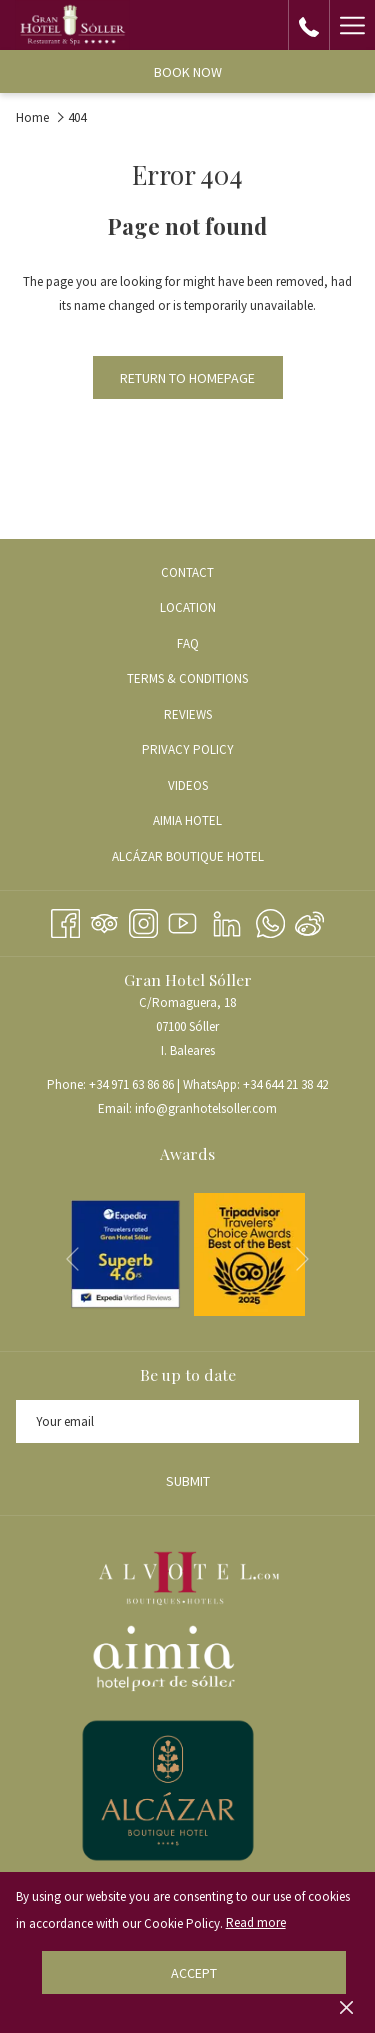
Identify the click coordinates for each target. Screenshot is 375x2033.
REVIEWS (188, 714)
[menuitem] (187, 572)
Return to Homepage (187, 378)
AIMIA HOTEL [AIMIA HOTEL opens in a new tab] (206, 822)
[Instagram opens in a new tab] (143, 920)
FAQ (188, 643)
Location (188, 607)
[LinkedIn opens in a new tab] (227, 920)
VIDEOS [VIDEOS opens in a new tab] (206, 787)
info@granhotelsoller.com (206, 1108)
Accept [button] (194, 1973)
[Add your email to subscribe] (187, 1421)
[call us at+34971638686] (309, 24)
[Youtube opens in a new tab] (182, 920)
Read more (256, 1922)
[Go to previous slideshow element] (72, 1258)
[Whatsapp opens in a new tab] (270, 920)
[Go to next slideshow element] (302, 1258)
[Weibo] (309, 920)
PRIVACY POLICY (188, 749)
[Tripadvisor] (104, 920)
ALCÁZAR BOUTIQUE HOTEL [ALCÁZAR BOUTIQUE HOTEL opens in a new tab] (206, 858)
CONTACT (187, 572)
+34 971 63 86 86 (131, 1084)
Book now (188, 72)
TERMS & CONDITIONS (187, 678)
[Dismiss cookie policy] (346, 2007)
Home (32, 117)
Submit (188, 1481)
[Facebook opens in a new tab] (65, 920)
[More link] (352, 25)
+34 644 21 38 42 (285, 1084)
